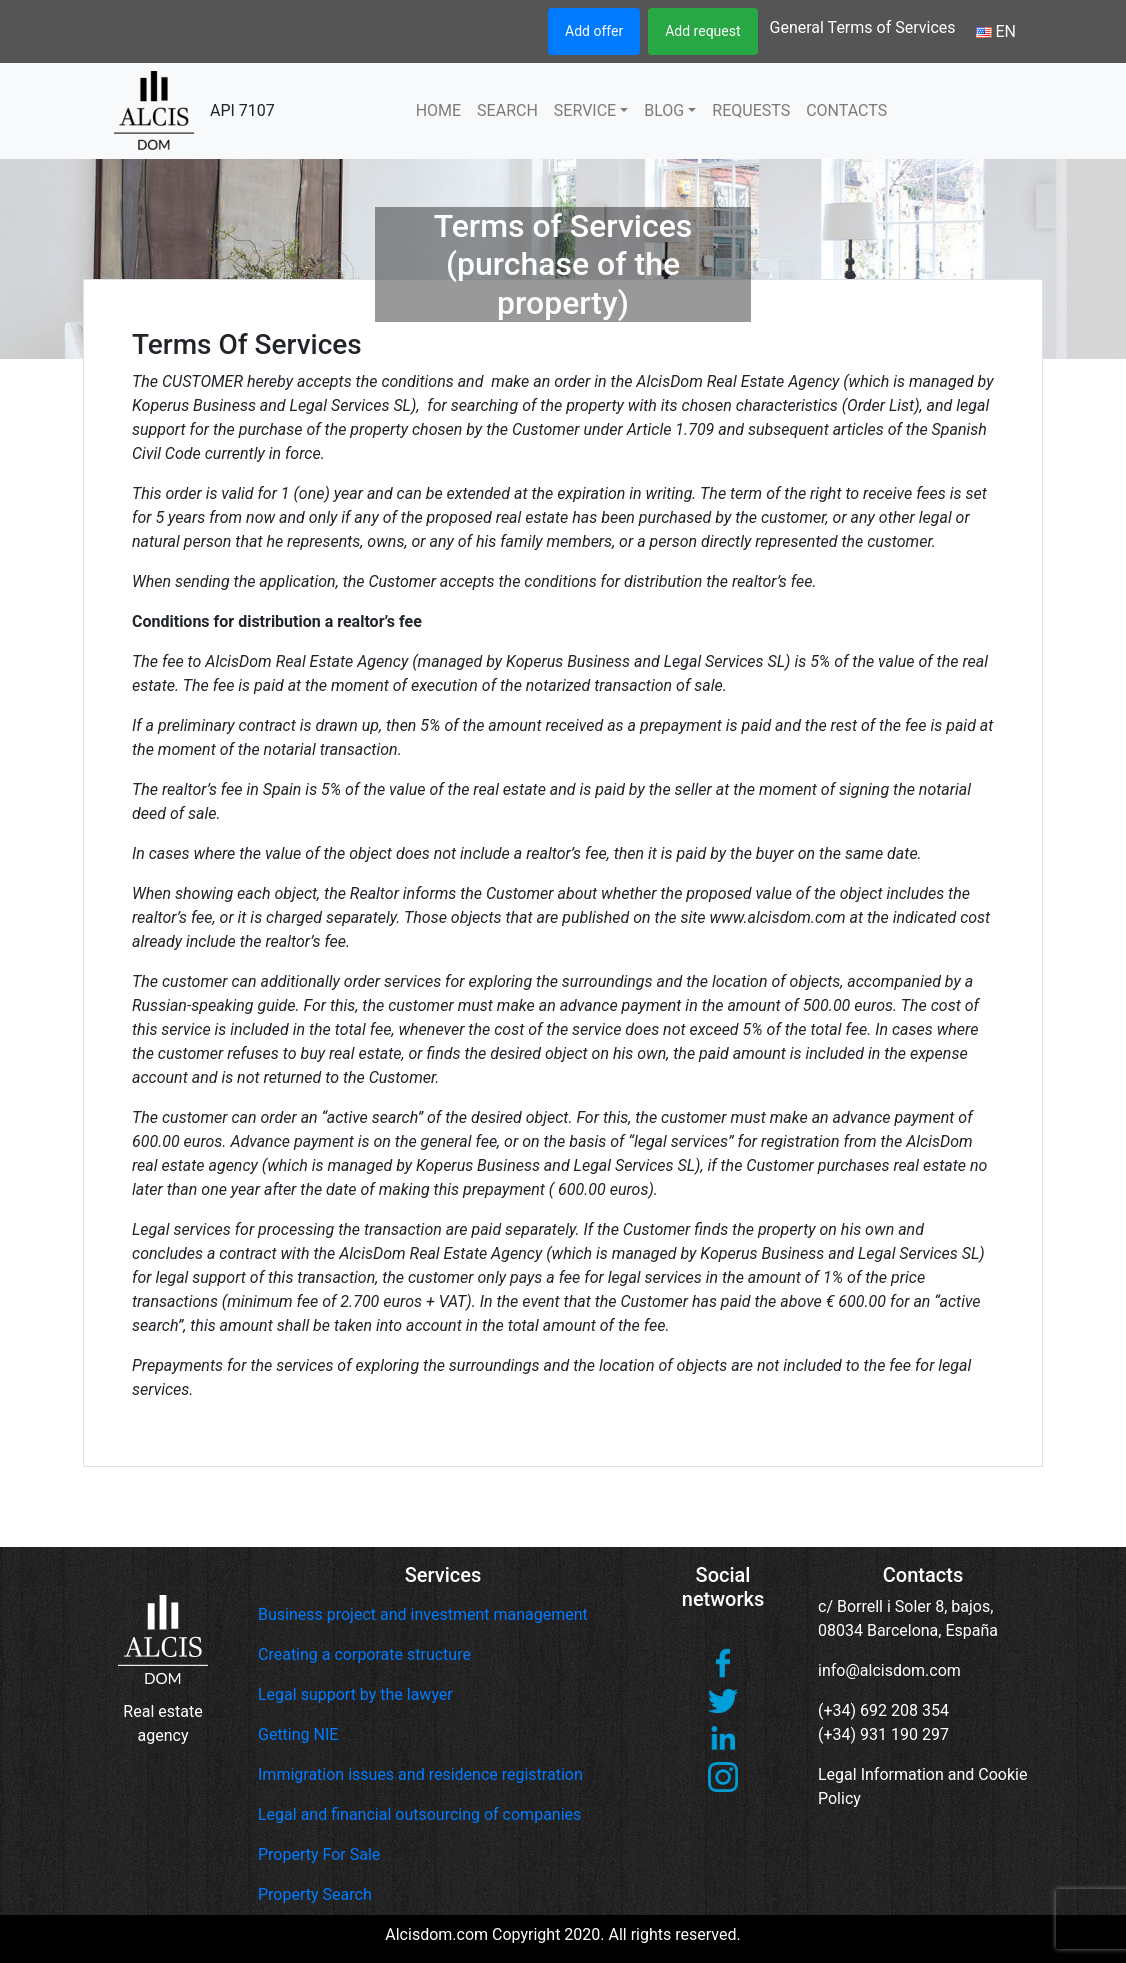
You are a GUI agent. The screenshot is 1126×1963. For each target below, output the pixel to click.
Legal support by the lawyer (355, 1694)
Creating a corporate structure (364, 1654)
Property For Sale (319, 1854)
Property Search (315, 1894)
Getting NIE (298, 1734)
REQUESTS (751, 110)
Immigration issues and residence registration (420, 1774)
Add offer (594, 31)
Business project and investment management (423, 1614)
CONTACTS (846, 110)
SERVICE (585, 110)
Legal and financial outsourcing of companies (419, 1814)
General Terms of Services (863, 27)
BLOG (664, 110)
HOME (438, 110)
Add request (702, 31)
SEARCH (507, 110)
